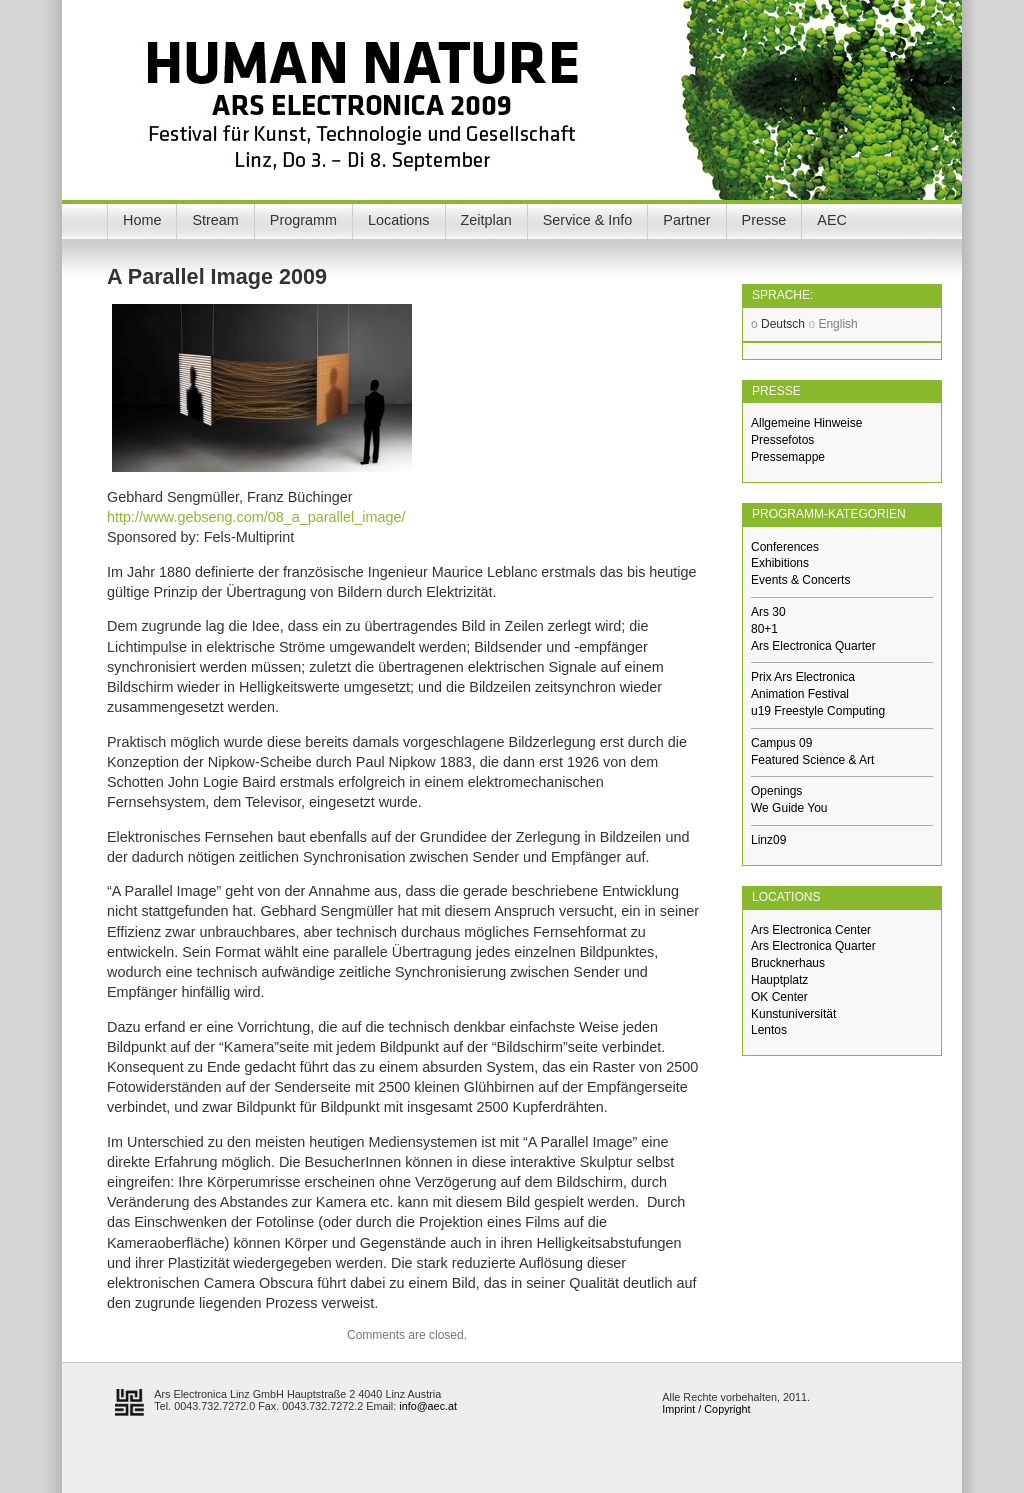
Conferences (785, 547)
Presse (764, 220)
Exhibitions (780, 563)
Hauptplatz (779, 980)
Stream (215, 220)
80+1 (764, 629)
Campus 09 (781, 743)
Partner (686, 220)
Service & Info (588, 220)
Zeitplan (486, 220)
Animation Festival (800, 694)
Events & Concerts (800, 580)
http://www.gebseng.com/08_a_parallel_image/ (256, 517)
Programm (303, 220)
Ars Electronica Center (811, 930)
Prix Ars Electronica (803, 677)
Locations (399, 220)
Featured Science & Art (812, 760)
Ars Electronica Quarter (813, 646)
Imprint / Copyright (706, 1409)
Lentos (769, 1030)
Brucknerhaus (788, 963)
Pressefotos (782, 440)
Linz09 (768, 840)
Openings (776, 791)
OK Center (779, 997)
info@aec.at (428, 1406)
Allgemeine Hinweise (806, 423)
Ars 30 (768, 612)
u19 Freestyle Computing (818, 711)
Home (142, 220)
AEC (832, 220)
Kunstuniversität (793, 1014)
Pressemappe (788, 457)
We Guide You (789, 808)
